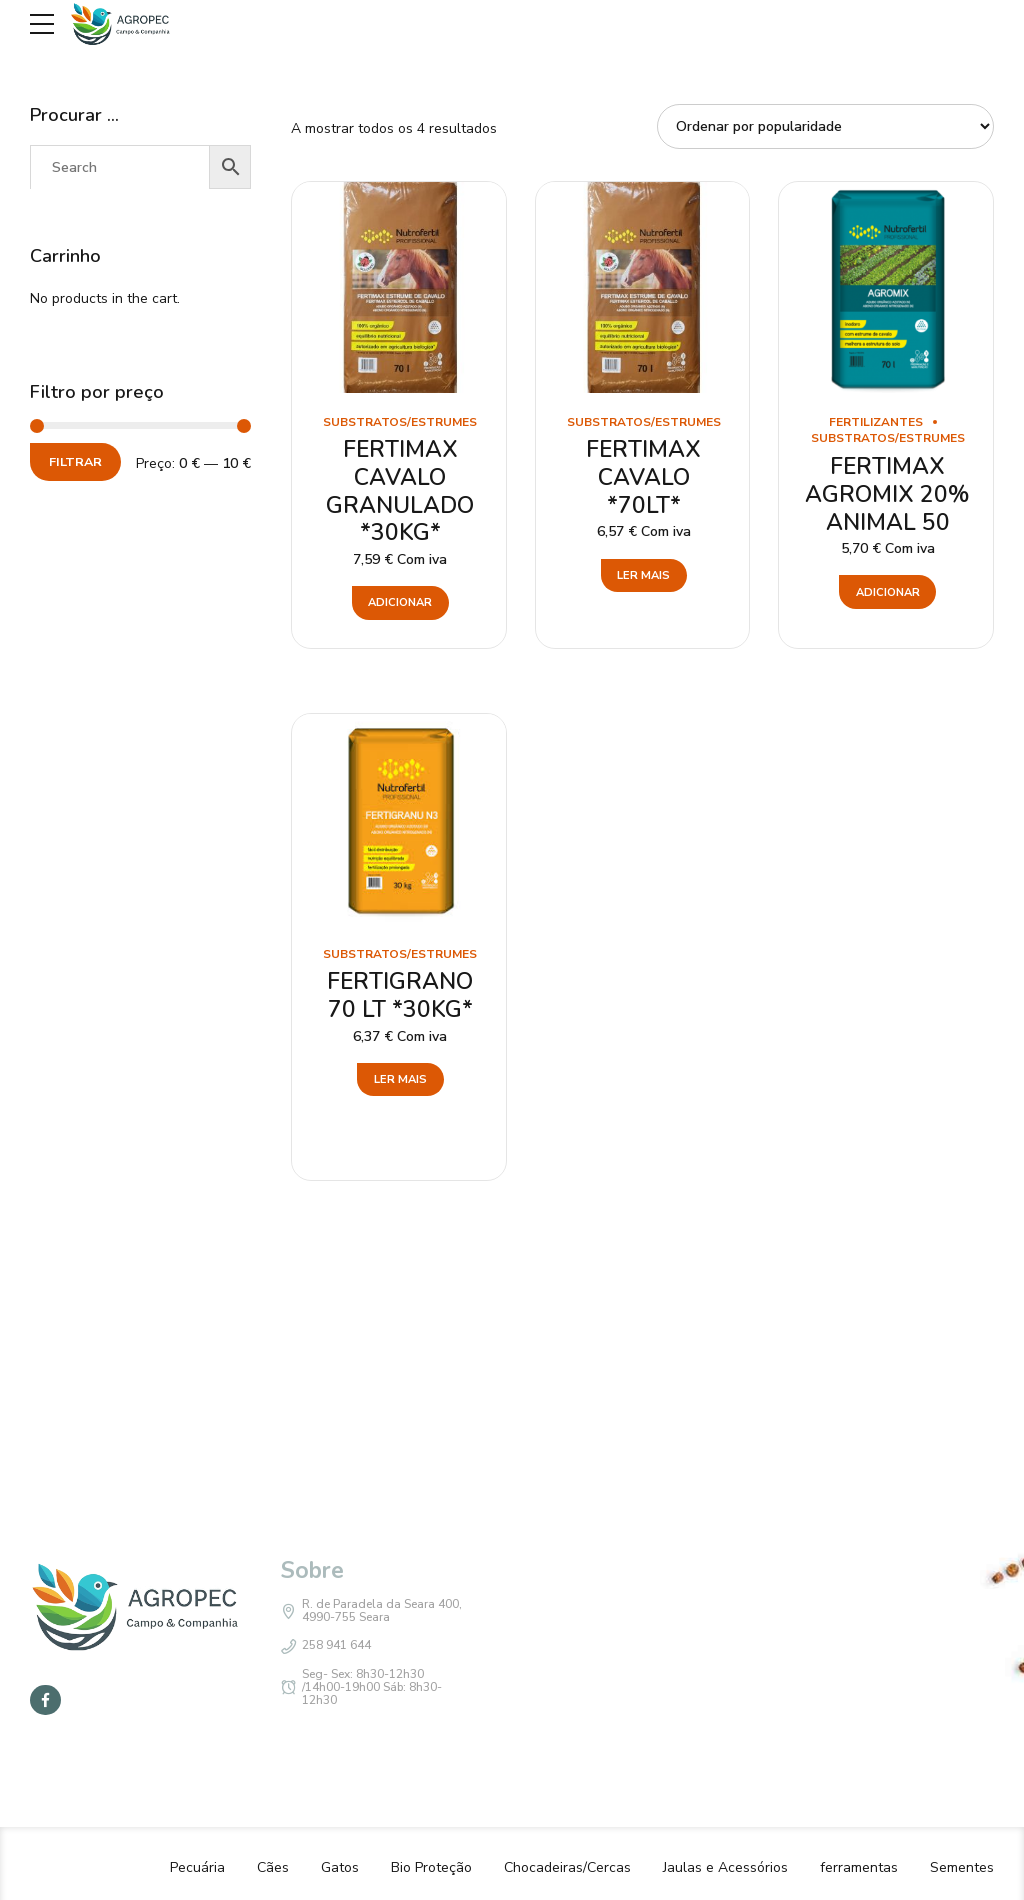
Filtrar (75, 461)
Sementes (962, 1867)
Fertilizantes (876, 422)
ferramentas (859, 1867)
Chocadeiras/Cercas (567, 1867)
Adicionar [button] (400, 602)
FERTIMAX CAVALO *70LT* (643, 477)
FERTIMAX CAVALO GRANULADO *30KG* (400, 491)
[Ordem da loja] (826, 126)
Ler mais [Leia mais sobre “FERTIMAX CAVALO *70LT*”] (643, 575)
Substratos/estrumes (400, 422)
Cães (273, 1867)
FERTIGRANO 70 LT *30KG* (400, 995)
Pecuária (197, 1867)
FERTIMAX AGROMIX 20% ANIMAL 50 (887, 494)
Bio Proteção (431, 1867)
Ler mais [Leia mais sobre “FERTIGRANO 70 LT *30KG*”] (400, 1079)
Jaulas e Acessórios (725, 1867)
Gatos (340, 1867)
